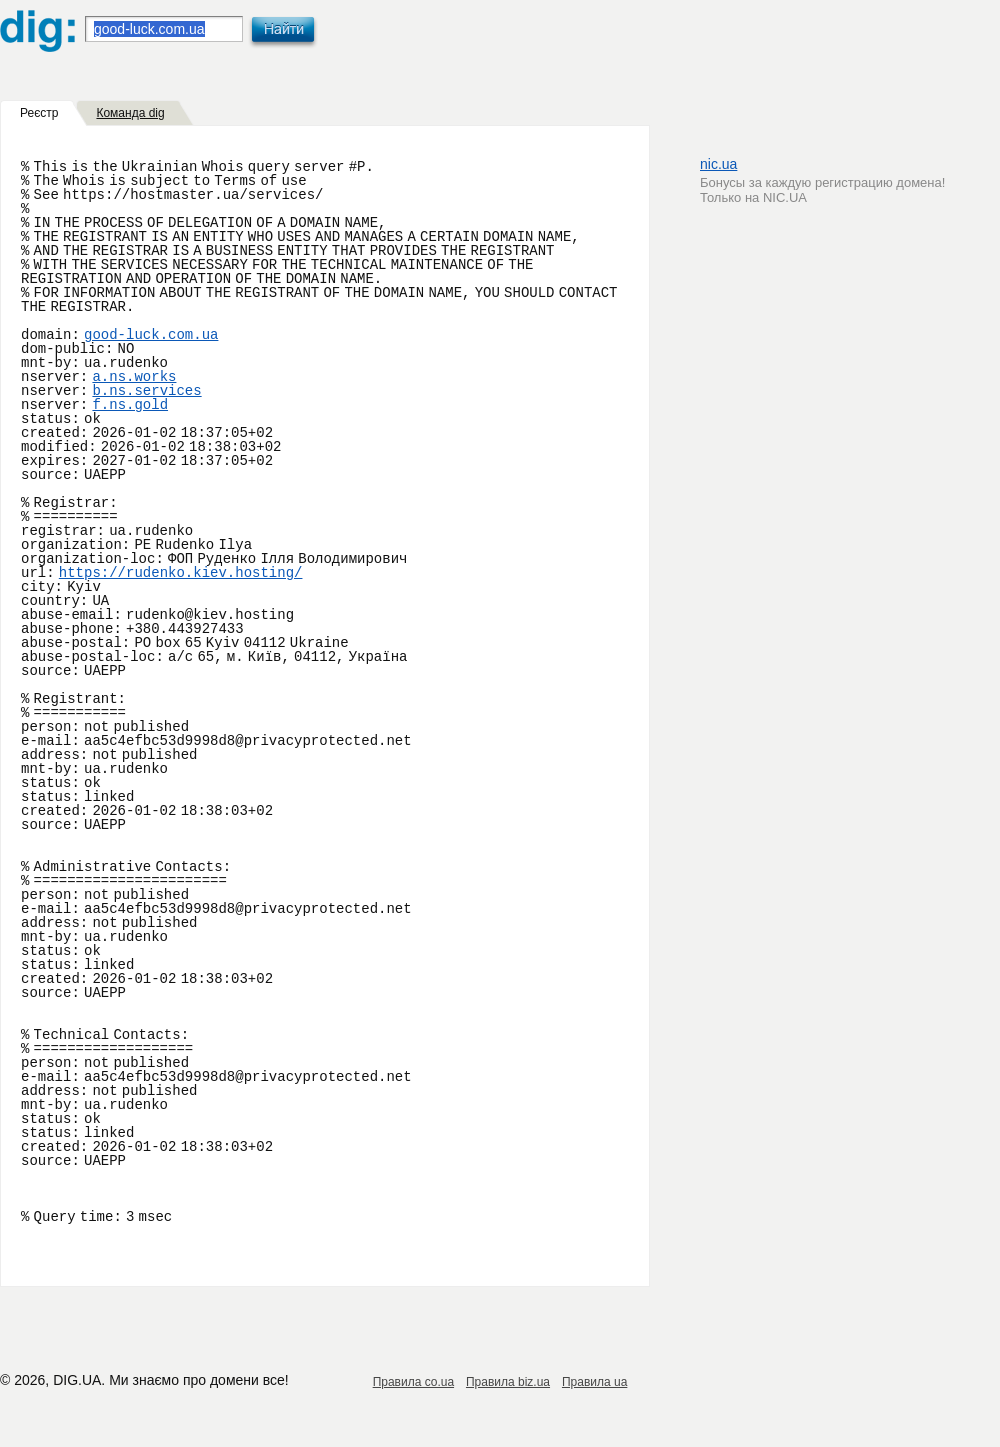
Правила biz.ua (508, 1382)
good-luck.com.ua (151, 335)
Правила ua (594, 1382)
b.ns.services (146, 391)
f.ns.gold (130, 405)
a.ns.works (134, 377)
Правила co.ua (413, 1382)
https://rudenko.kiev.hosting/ (181, 573)
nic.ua (718, 164)
